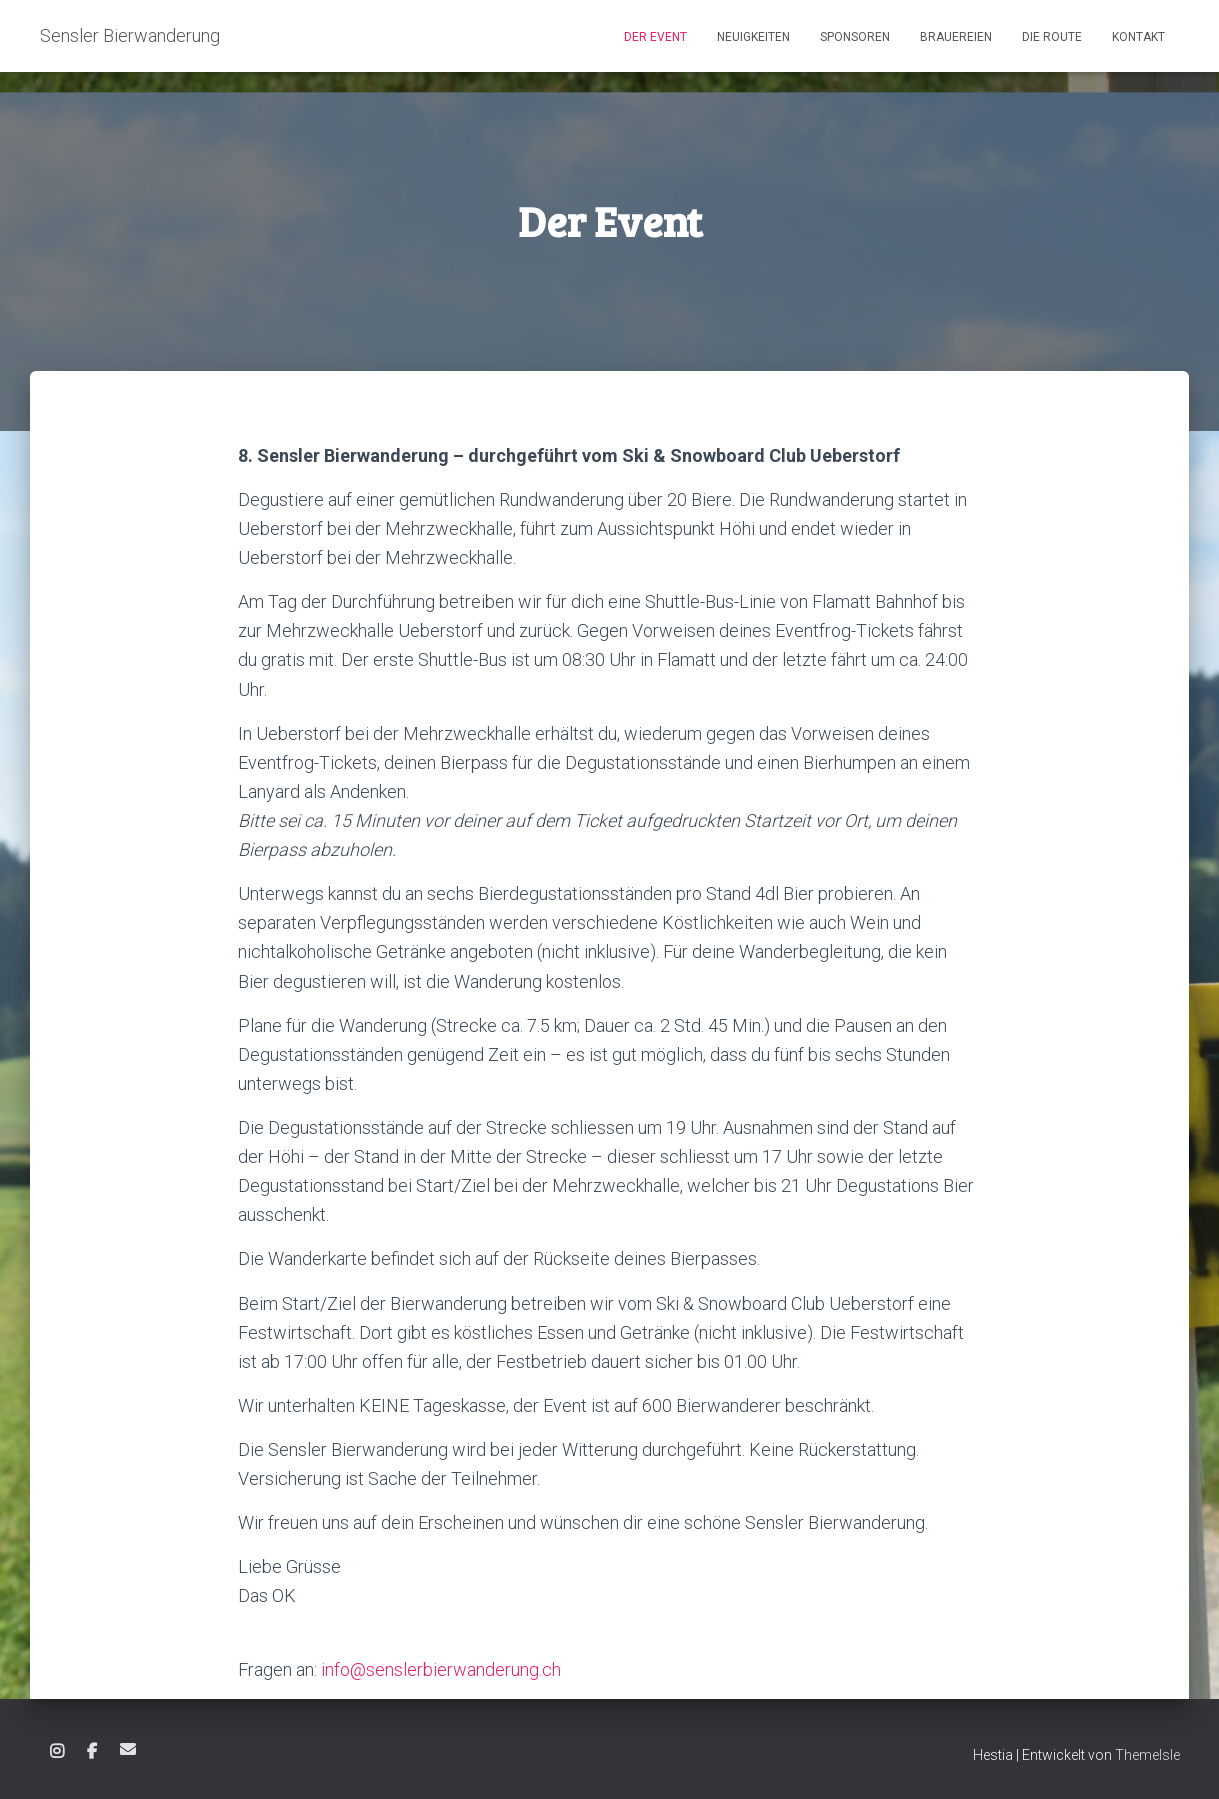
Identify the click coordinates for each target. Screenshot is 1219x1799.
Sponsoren (855, 37)
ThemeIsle (1147, 1755)
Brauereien (956, 37)
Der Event (655, 37)
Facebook (92, 1752)
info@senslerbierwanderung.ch (441, 1669)
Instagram (57, 1752)
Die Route (1052, 37)
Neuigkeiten (753, 37)
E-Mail (128, 1749)
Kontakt (1138, 37)
